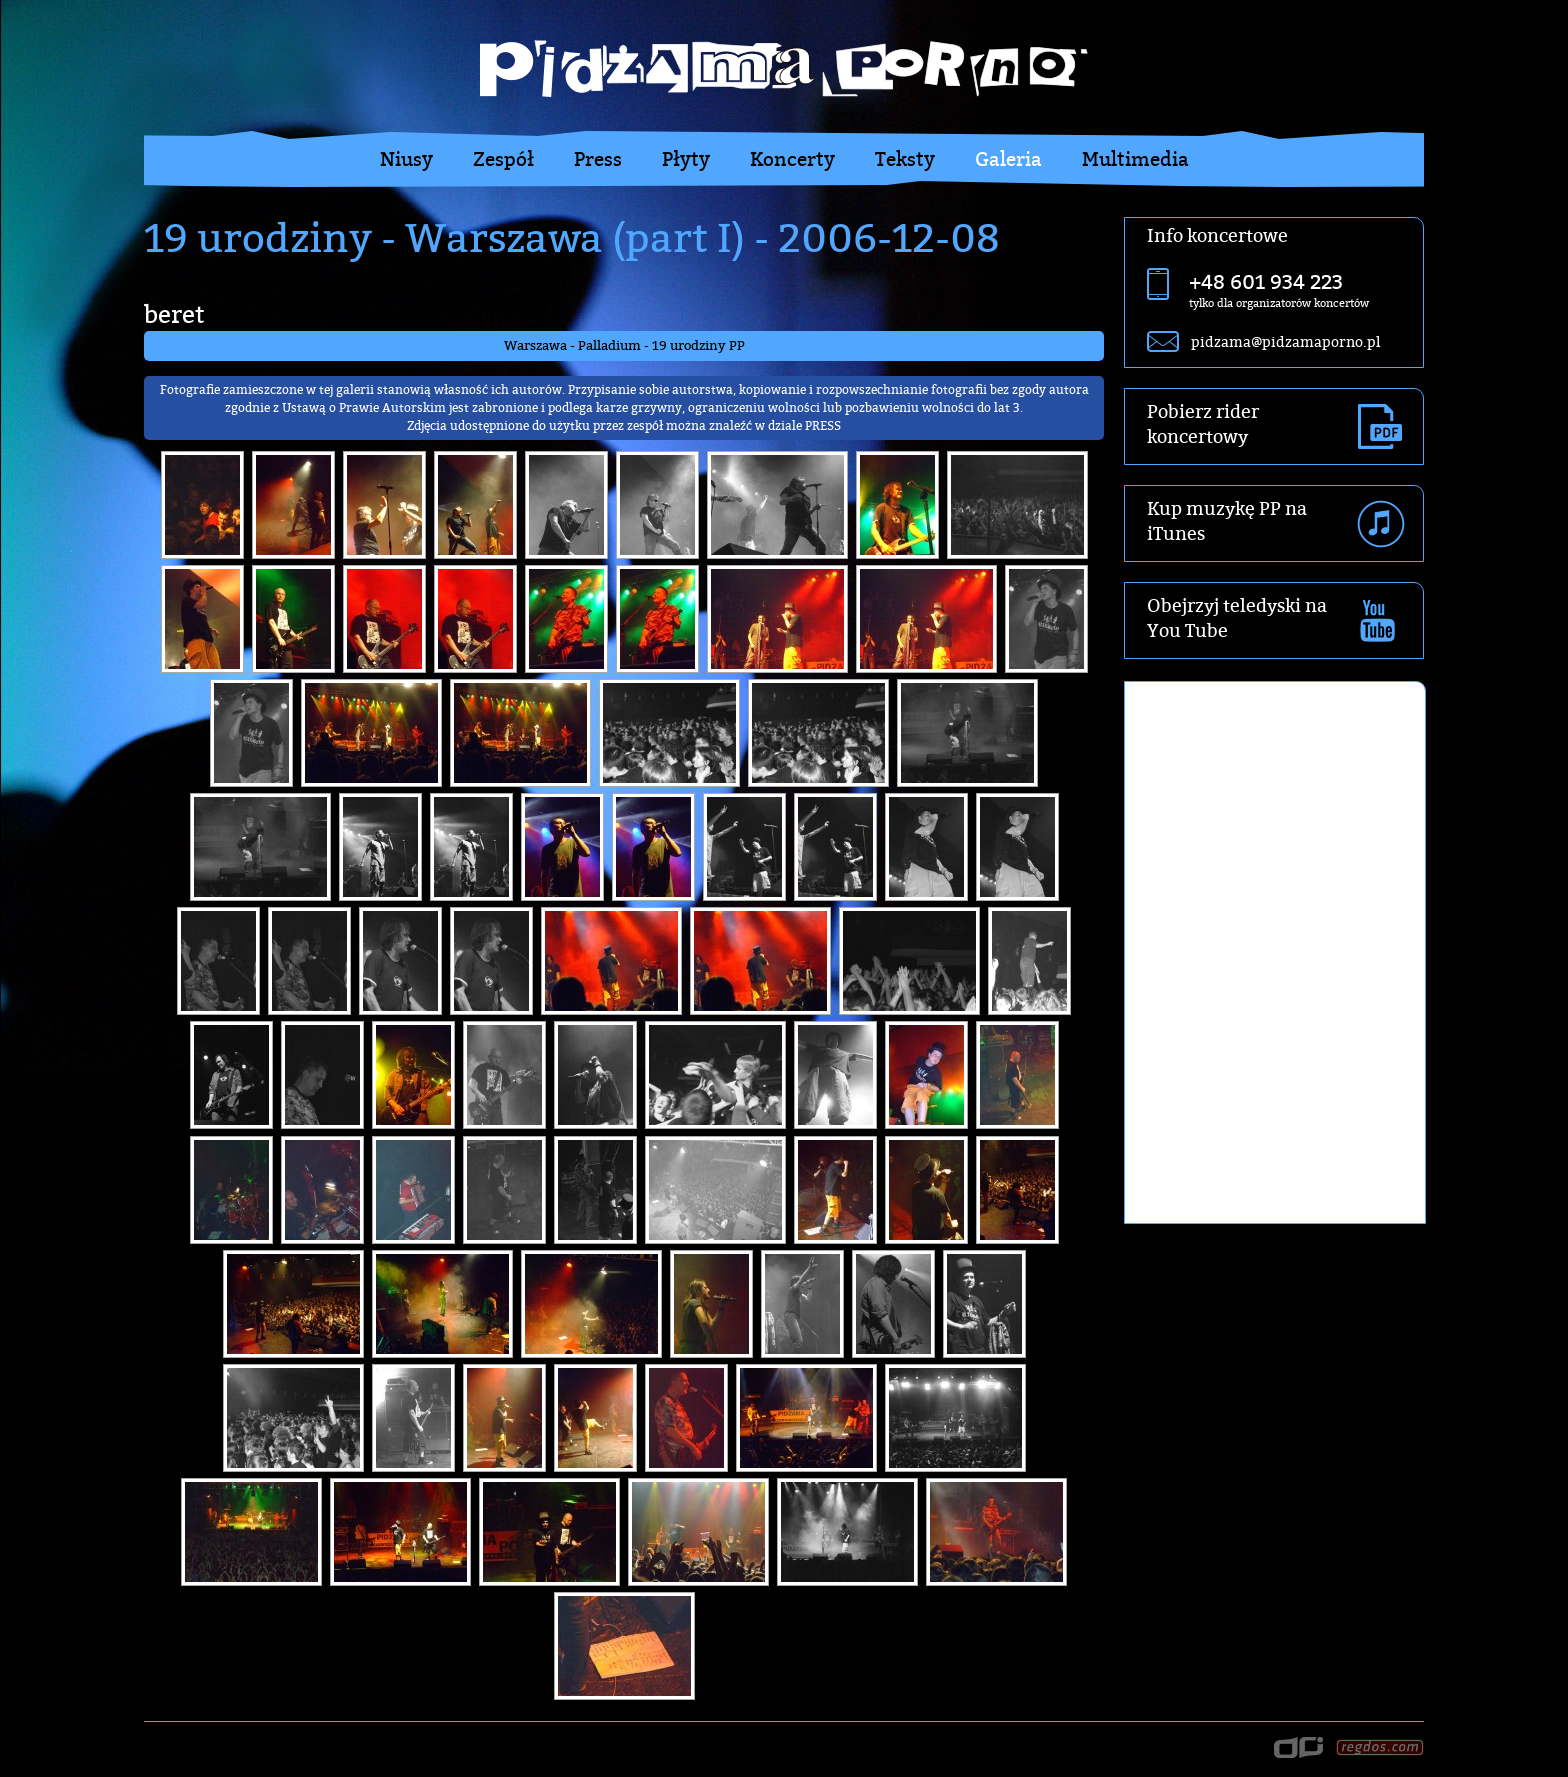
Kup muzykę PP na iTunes (1227, 521)
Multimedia (1135, 159)
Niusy (406, 159)
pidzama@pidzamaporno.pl (1285, 341)
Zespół (503, 159)
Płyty (686, 159)
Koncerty (792, 159)
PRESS (823, 425)
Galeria (1008, 159)
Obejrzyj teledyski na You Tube (1237, 618)
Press (598, 159)
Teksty (905, 159)
